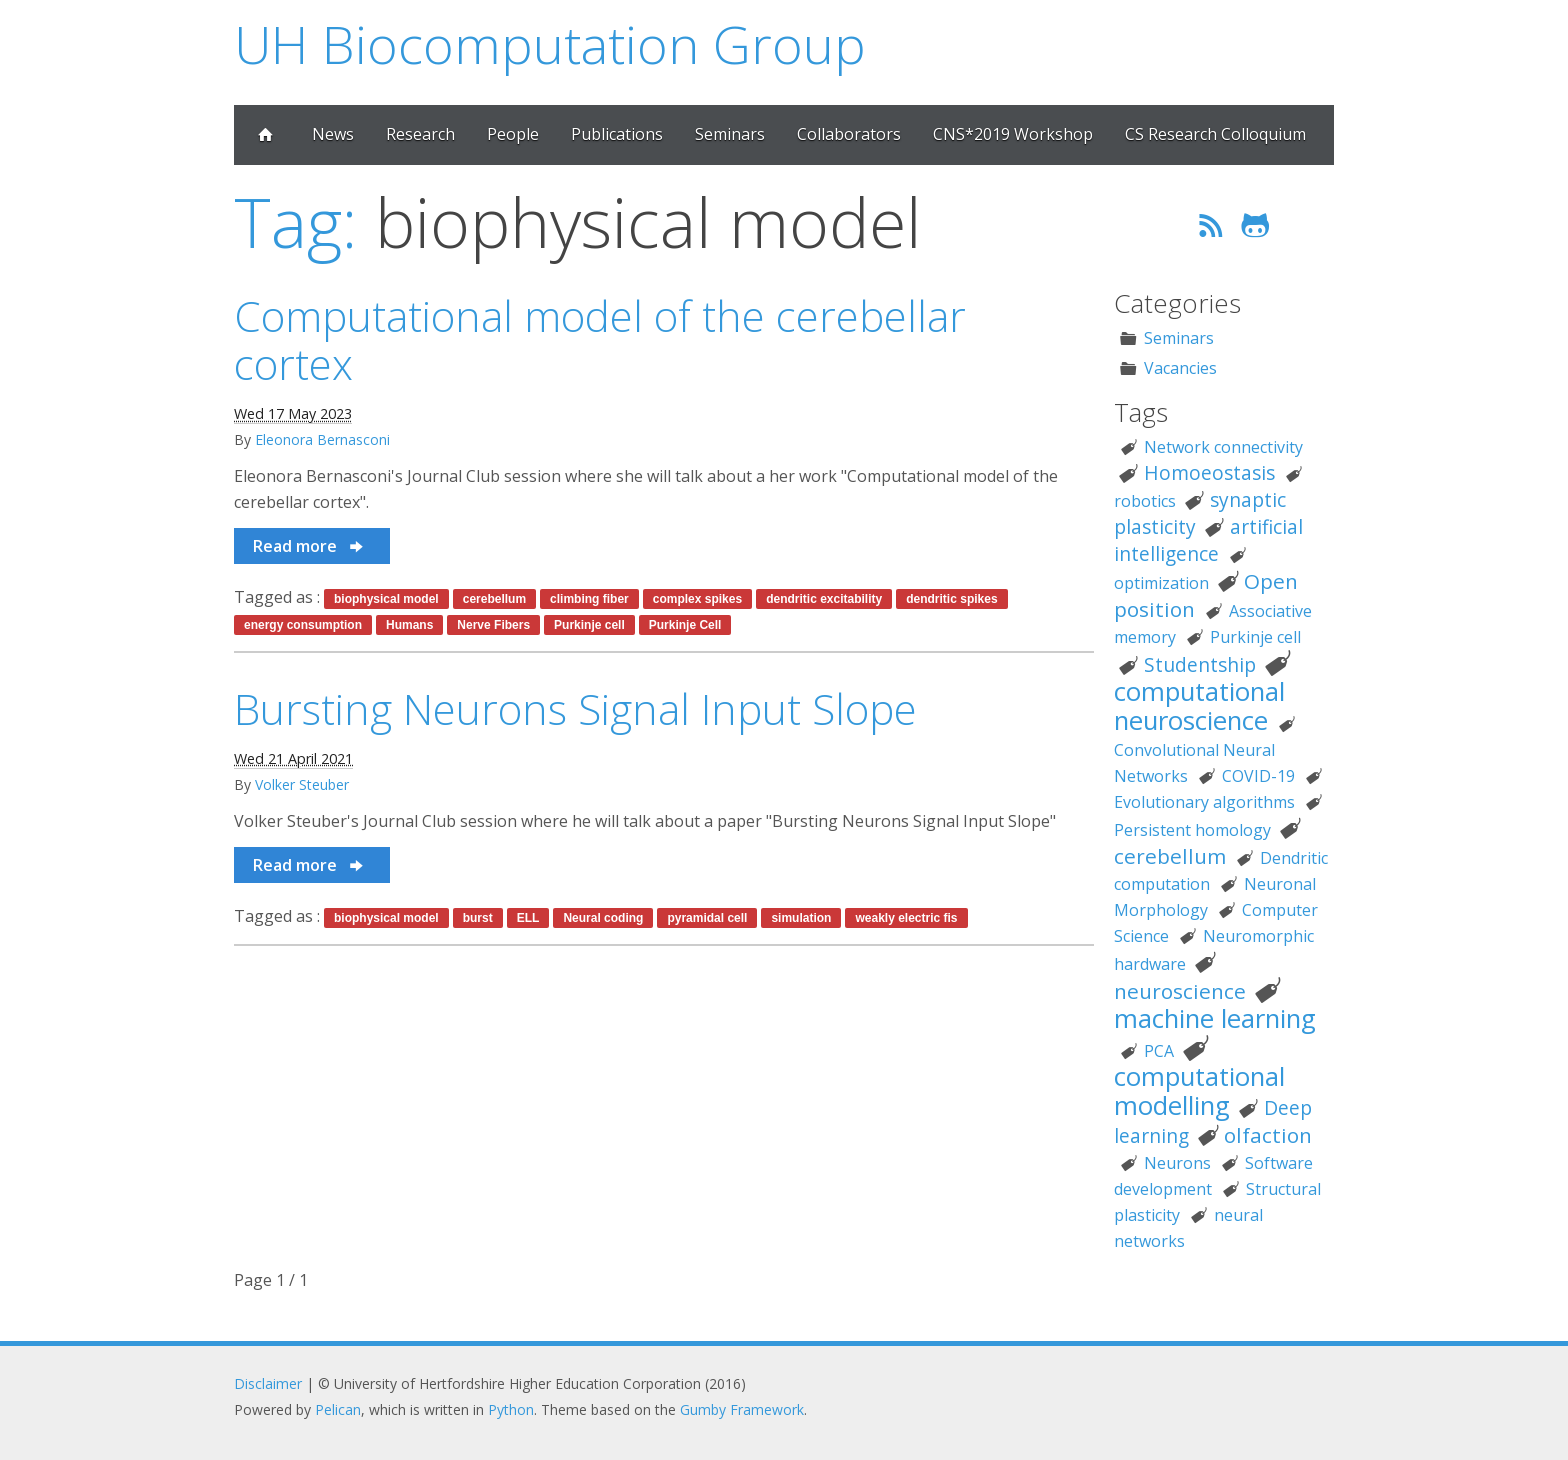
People (513, 134)
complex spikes (697, 599)
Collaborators (849, 134)
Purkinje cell (589, 625)
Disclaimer (268, 1383)
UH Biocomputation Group (550, 43)
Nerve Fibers (493, 625)
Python (511, 1409)
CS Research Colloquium (1215, 134)
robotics (1145, 501)
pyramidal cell (707, 918)
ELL (528, 918)
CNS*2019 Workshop (1013, 134)
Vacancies (1180, 368)
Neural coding (603, 918)
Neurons (1177, 1163)
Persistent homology (1192, 830)
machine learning (1215, 1018)
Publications (617, 134)
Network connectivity (1223, 447)
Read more (309, 546)
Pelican (338, 1409)
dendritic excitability (824, 599)
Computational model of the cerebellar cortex (600, 340)
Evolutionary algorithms (1204, 802)
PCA (1159, 1051)
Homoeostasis (1209, 472)
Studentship (1200, 664)
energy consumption (303, 625)
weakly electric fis (906, 918)
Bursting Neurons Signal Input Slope (575, 708)
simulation (801, 918)
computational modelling (1199, 1091)
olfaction (1268, 1135)
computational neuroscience (1199, 706)
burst (478, 918)
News (333, 134)
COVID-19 (1258, 776)
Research (420, 134)
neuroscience (1180, 991)
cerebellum (494, 599)
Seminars (730, 134)
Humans (409, 625)
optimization (1161, 583)
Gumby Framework (742, 1409)
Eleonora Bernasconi (322, 439)
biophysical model (386, 599)
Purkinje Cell (685, 625)
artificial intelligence (1208, 540)
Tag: (295, 221)
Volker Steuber (302, 784)
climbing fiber (589, 599)
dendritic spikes (951, 599)
